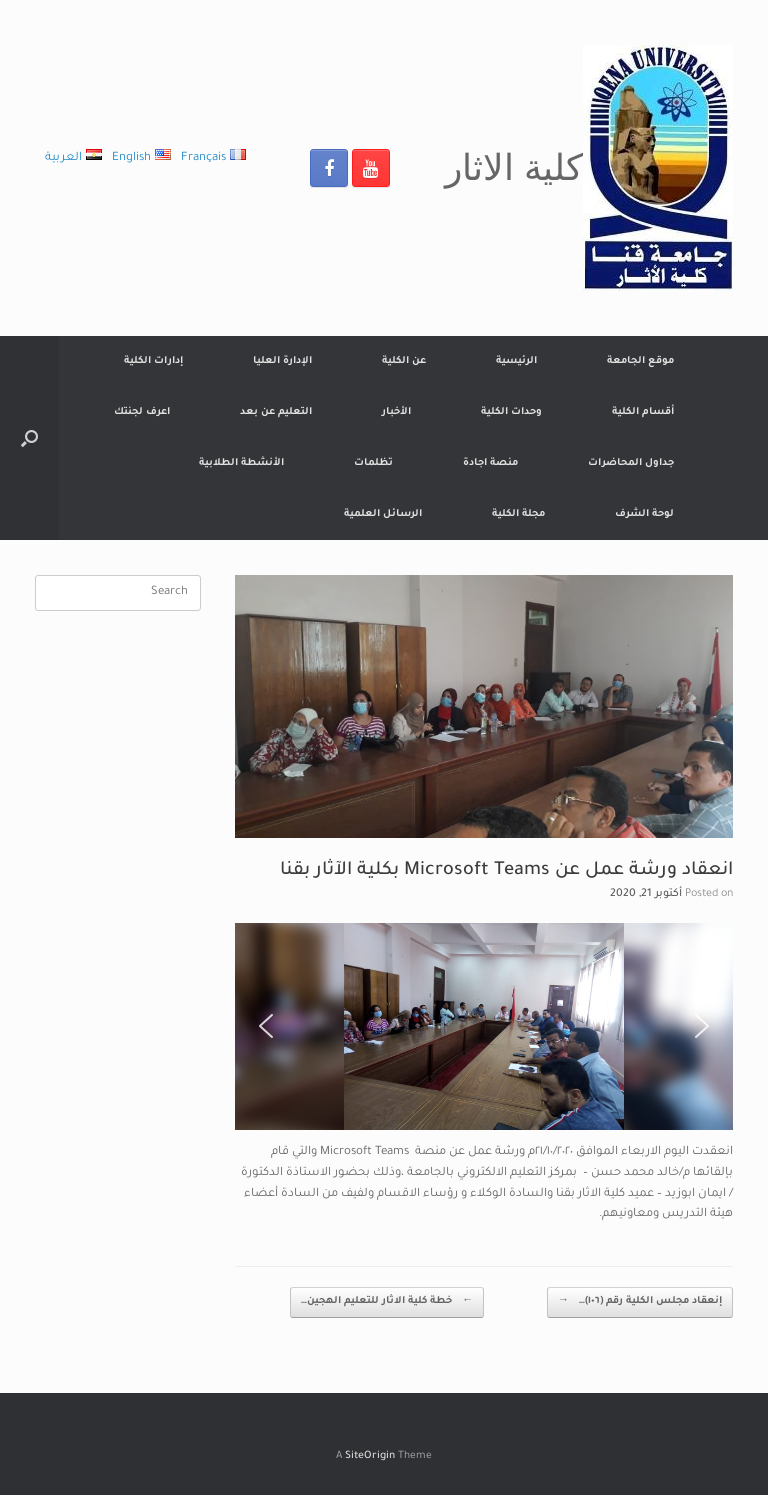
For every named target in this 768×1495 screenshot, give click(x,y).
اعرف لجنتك (142, 412)
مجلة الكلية (518, 514)
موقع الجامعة (640, 361)
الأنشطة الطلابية (241, 463)
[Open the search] (29, 438)
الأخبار (396, 412)
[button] (266, 1026)
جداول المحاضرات (631, 463)
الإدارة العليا (282, 361)
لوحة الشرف (644, 514)
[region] (484, 1026)
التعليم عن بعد (276, 412)
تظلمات (373, 463)
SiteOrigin (370, 1456)
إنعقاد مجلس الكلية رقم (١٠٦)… (640, 1302)
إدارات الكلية (153, 361)
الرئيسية (516, 361)
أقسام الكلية (643, 412)
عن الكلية (404, 361)
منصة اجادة (490, 463)
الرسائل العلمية (383, 514)
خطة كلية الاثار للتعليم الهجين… (387, 1302)
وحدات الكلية (511, 412)
